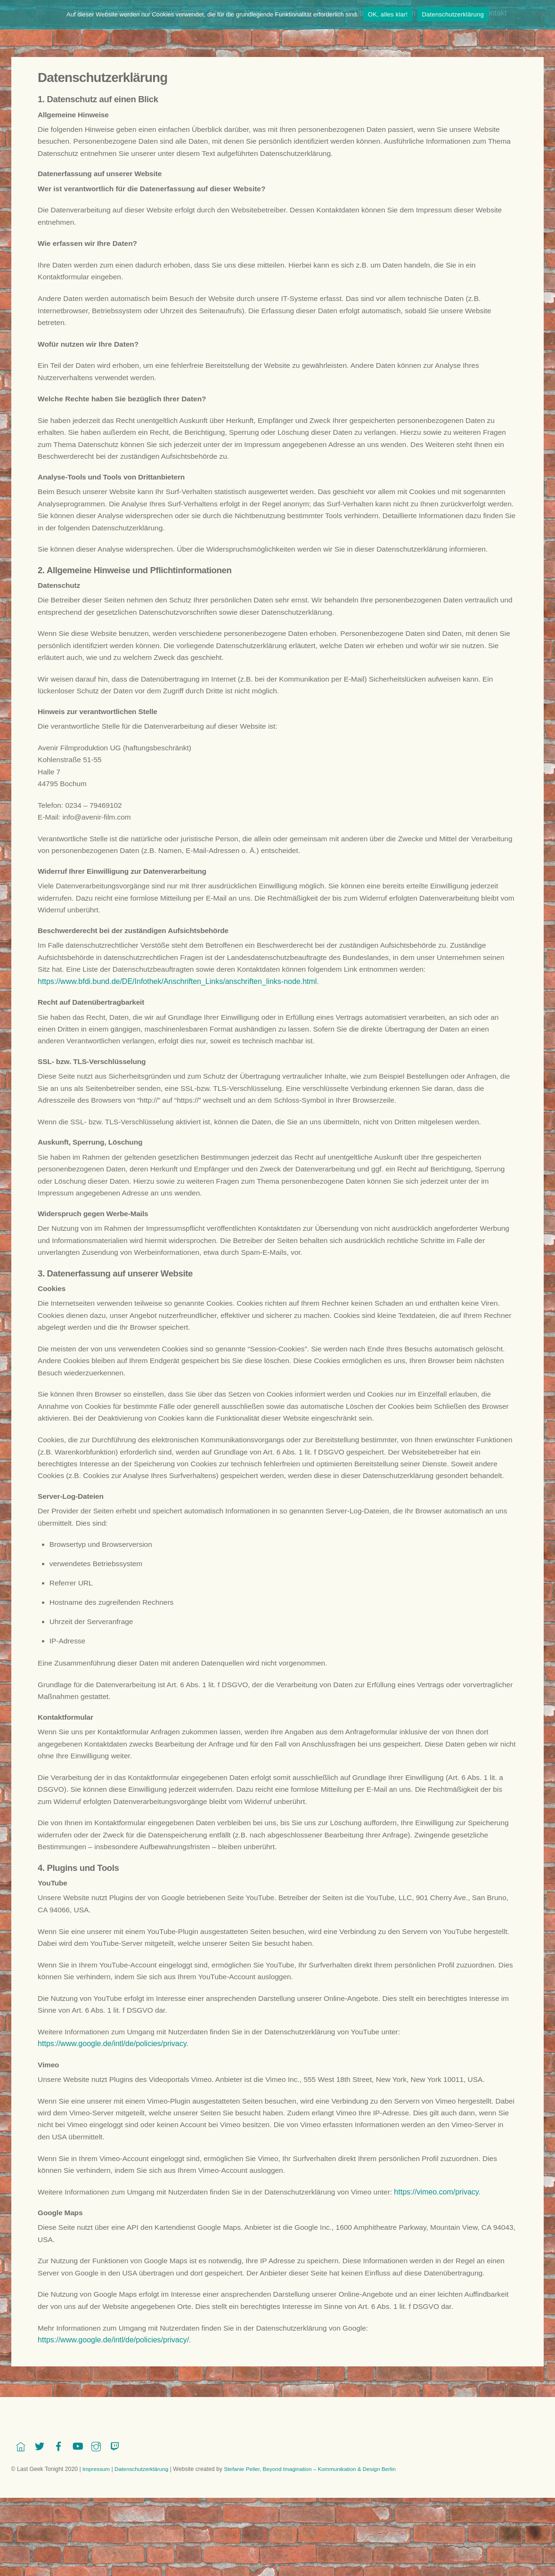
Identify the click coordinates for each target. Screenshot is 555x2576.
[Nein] (543, 14)
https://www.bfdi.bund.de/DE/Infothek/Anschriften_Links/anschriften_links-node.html (177, 1013)
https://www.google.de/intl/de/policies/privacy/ (113, 2444)
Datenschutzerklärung (452, 14)
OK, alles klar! (388, 14)
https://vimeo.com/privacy (449, 2279)
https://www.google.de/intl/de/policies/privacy (112, 2126)
